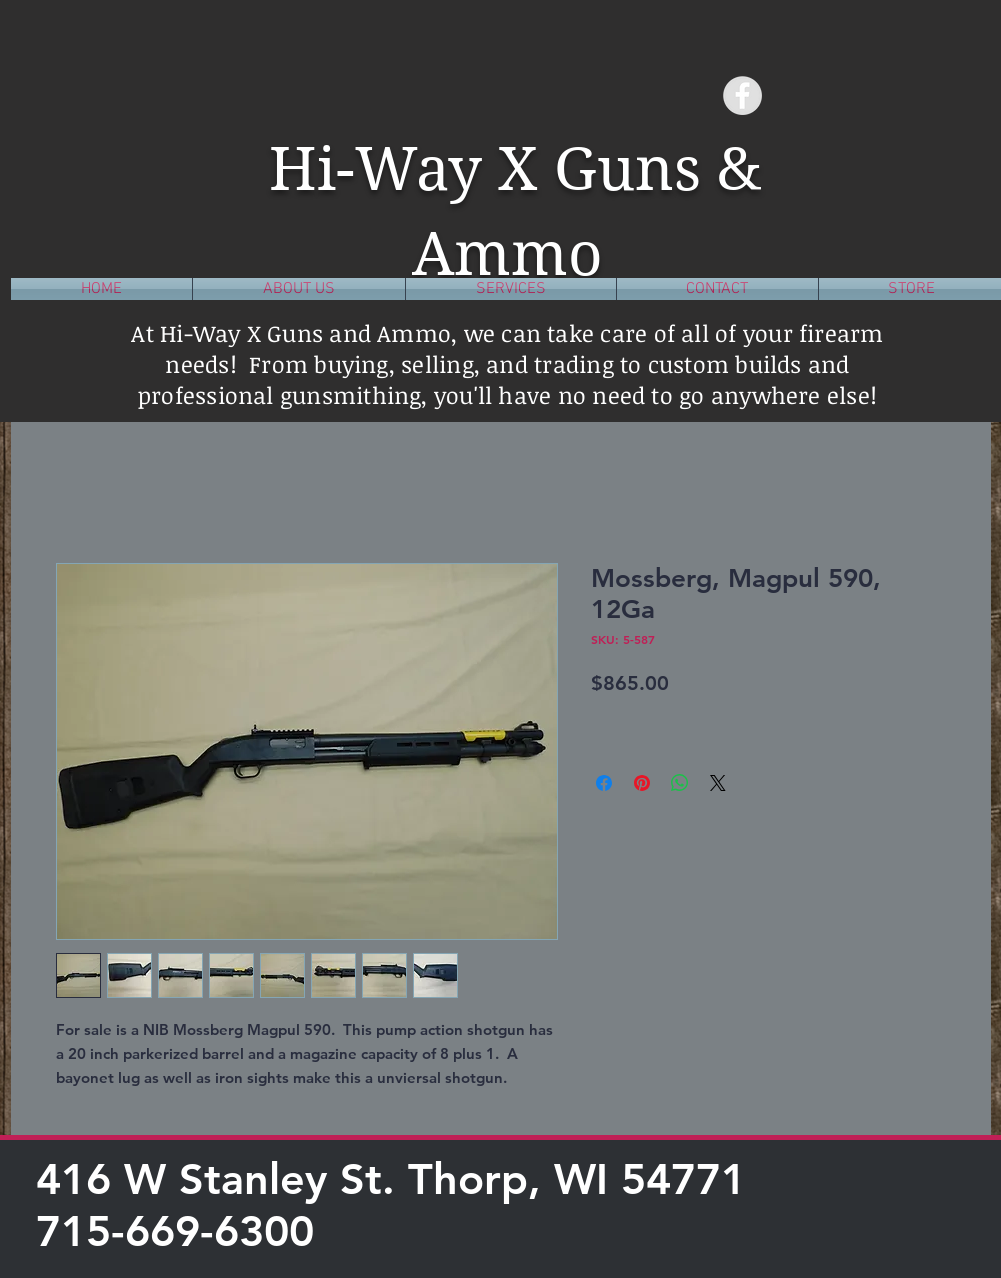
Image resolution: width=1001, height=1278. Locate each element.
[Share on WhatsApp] (680, 783)
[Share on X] (718, 783)
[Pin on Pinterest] (642, 783)
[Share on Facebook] (604, 783)
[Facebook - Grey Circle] (742, 95)
